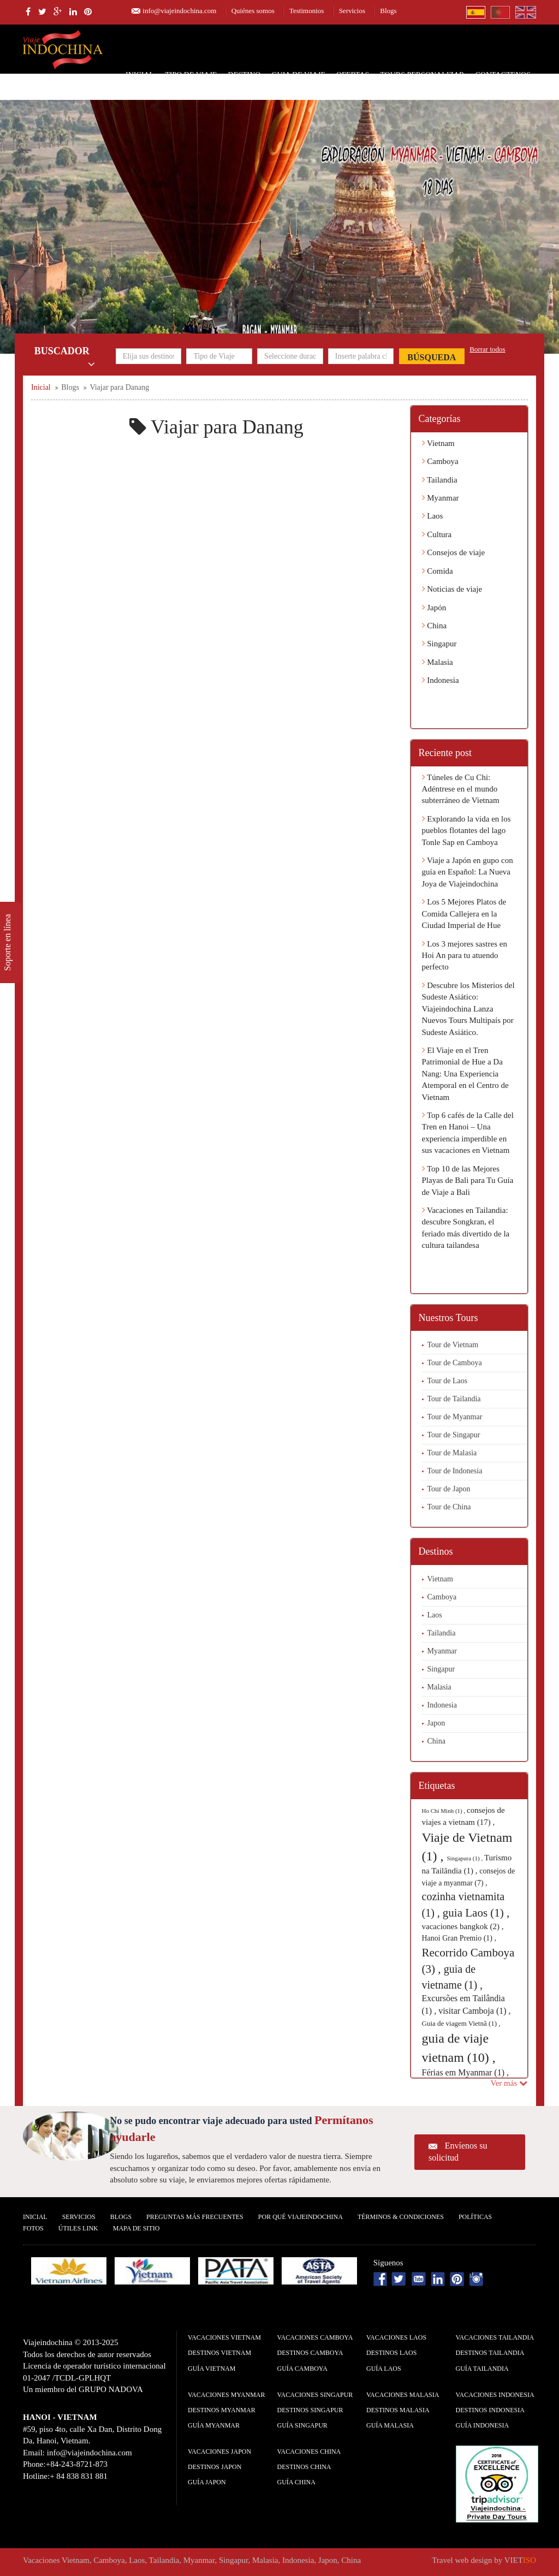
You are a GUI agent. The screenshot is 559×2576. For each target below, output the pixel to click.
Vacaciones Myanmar (226, 2395)
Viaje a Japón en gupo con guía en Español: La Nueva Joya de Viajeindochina (467, 872)
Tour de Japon (449, 1489)
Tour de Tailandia (454, 1399)
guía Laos (383, 2368)
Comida (437, 571)
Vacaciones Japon (219, 2451)
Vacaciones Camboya (315, 2337)
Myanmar (440, 497)
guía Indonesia (482, 2425)
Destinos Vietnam (219, 2353)
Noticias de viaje (452, 589)
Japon (436, 1723)
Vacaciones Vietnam (224, 2337)
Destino (244, 75)
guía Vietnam (211, 2368)
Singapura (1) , (465, 1858)
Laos (432, 515)
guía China (296, 2482)
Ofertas (352, 75)
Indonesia (440, 680)
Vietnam (438, 443)
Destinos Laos (391, 2353)
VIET (520, 2560)
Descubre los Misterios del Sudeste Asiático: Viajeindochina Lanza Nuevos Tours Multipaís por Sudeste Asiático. (468, 1009)
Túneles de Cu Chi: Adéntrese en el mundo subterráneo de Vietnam (460, 789)
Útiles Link (78, 2228)
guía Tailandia (482, 2368)
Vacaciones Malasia (402, 2395)
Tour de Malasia (452, 1453)
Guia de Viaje (298, 75)
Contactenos (503, 75)
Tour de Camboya (454, 1363)
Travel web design (462, 2560)
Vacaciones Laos (396, 2337)
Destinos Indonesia (490, 2410)
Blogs (388, 11)
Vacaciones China (309, 2451)
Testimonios (306, 11)
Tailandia (439, 479)
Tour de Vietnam (453, 1345)
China (434, 625)
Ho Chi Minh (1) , (444, 1810)
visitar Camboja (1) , (474, 2010)
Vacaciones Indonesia (495, 2395)
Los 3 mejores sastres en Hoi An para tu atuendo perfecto (464, 955)
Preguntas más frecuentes (194, 2217)
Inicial (140, 75)
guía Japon (207, 2482)
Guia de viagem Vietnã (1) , (461, 2023)
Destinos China (304, 2467)
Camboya (440, 461)
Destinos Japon (214, 2467)
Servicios (352, 11)
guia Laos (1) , (476, 1912)
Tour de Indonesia (455, 1471)
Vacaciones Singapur (315, 2395)
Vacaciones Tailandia (495, 2337)
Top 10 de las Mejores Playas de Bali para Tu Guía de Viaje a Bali (468, 1180)
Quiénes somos (253, 11)
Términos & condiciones (401, 2217)
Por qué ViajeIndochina (300, 2217)
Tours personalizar (422, 75)
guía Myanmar (214, 2425)
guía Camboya (302, 2368)
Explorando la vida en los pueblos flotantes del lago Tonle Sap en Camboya (466, 830)
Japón (434, 607)
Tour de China (449, 1507)
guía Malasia (390, 2425)
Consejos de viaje (453, 552)
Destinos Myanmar (221, 2410)
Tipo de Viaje (191, 75)
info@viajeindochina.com (179, 11)
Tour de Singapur (453, 1435)
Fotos (33, 2228)
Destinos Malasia (398, 2410)
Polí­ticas (475, 2217)
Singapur (439, 643)
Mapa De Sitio (136, 2228)
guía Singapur (302, 2425)
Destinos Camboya (310, 2353)
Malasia (437, 662)
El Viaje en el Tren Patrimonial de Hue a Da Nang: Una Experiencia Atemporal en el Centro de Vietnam (465, 1074)
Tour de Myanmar (455, 1417)
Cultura (437, 534)
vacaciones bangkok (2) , (463, 1926)
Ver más (509, 2083)
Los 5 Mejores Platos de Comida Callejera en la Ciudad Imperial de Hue (464, 913)
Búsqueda (431, 357)
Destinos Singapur (310, 2410)
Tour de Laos (447, 1381)
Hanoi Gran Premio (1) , (459, 1938)
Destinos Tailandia (490, 2353)
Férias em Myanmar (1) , (465, 2072)
